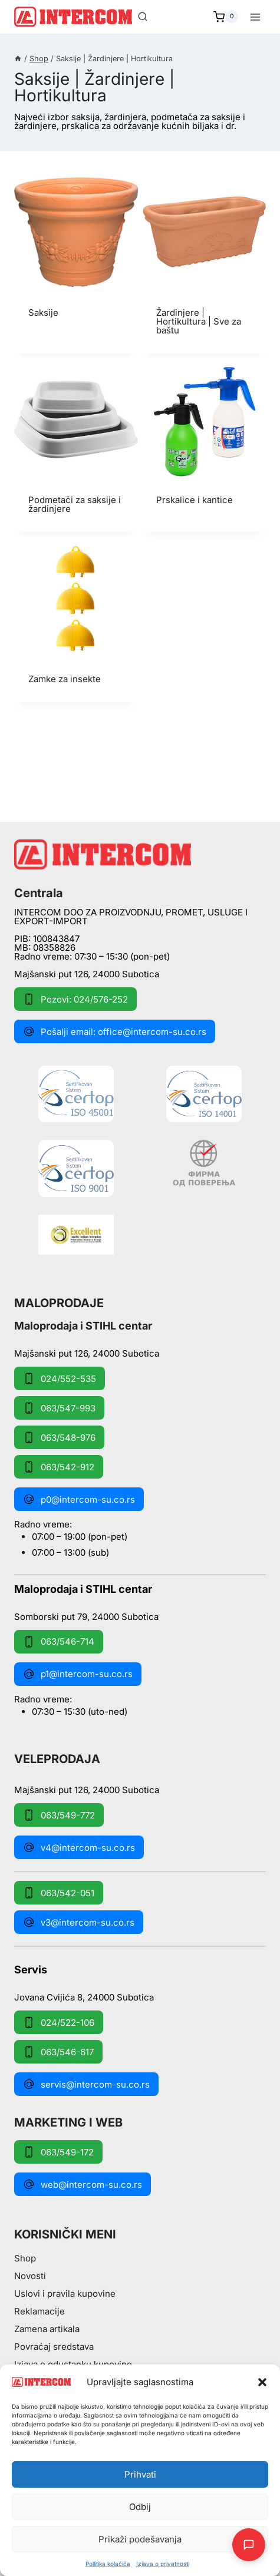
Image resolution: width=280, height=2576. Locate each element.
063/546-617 (58, 2052)
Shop (25, 2258)
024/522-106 (58, 2022)
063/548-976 (59, 1437)
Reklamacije (39, 2311)
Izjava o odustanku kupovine (73, 2364)
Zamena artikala (47, 2328)
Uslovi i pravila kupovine (65, 2293)
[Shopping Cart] (225, 17)
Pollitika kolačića (107, 2563)
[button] (262, 2382)
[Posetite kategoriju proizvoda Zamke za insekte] (76, 619)
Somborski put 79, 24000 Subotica (86, 1616)
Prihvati (140, 2474)
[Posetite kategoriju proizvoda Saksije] (76, 253)
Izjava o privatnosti (162, 2563)
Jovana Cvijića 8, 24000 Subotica (84, 1997)
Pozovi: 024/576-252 (75, 999)
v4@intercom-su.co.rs (79, 1847)
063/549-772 (59, 1815)
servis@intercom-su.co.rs (86, 2084)
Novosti (30, 2275)
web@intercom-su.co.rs (82, 2184)
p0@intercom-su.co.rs (79, 1499)
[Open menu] (255, 17)
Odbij (140, 2506)
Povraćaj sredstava (54, 2346)
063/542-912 (58, 1467)
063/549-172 (58, 2152)
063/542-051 (58, 1893)
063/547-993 (59, 1408)
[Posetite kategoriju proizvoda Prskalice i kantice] (204, 441)
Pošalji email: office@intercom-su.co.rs (114, 1031)
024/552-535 (59, 1378)
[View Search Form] (142, 17)
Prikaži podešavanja (140, 2539)
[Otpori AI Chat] (248, 2544)
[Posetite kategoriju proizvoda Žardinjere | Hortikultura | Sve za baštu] (204, 261)
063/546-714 (58, 1642)
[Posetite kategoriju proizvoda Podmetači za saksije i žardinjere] (76, 445)
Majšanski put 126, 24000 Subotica (86, 974)
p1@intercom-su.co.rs (78, 1674)
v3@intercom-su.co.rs (78, 1922)
